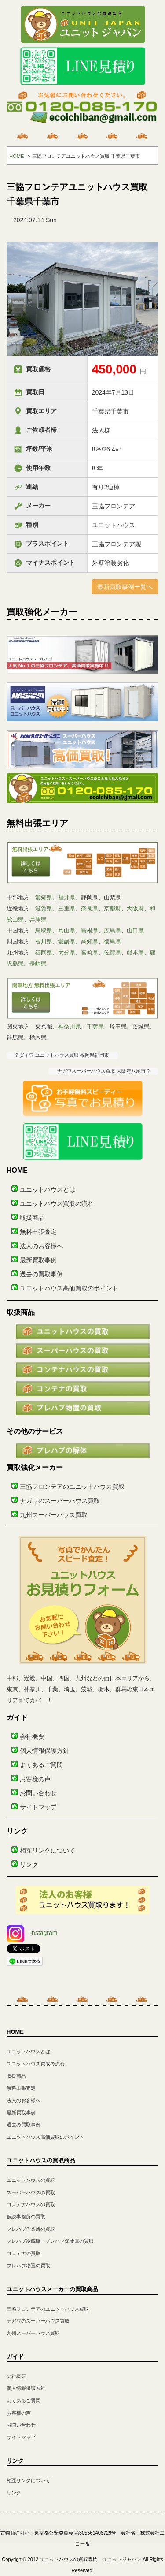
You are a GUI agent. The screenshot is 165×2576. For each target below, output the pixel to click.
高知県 (89, 941)
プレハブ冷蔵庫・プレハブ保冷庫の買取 (50, 2241)
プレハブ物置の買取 (28, 2265)
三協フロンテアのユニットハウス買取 (72, 1486)
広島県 (112, 930)
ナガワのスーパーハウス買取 (60, 1500)
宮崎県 (89, 952)
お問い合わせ (38, 1793)
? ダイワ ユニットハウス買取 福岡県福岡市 (62, 1055)
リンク (29, 1864)
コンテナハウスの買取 (31, 2204)
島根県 (89, 930)
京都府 (112, 908)
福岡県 (43, 952)
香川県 (43, 941)
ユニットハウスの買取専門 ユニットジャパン (90, 2559)
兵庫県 (38, 919)
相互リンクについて (47, 1850)
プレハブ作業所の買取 (31, 2229)
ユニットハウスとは (47, 1189)
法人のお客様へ (41, 1245)
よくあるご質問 (41, 1764)
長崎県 (38, 963)
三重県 (66, 908)
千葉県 (95, 1026)
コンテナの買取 (23, 2253)
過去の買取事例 (41, 1274)
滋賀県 (43, 908)
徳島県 (112, 941)
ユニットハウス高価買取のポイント (69, 1288)
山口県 (135, 930)
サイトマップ (38, 1807)
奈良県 (89, 908)
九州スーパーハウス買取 (54, 1514)
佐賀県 (112, 952)
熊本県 (135, 952)
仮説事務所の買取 (26, 2216)
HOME (16, 156)
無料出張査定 (38, 1231)
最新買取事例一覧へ (125, 586)
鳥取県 (43, 930)
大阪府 (135, 908)
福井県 (66, 897)
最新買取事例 (38, 1260)
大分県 (66, 952)
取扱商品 (32, 1217)
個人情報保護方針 (44, 1750)
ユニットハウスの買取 (31, 2180)
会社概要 (32, 1736)
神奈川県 (69, 1026)
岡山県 (66, 930)
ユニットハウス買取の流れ (57, 1203)
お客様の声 (35, 1778)
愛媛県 (66, 941)
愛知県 (43, 897)
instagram (32, 1932)
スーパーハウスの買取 (31, 2192)
